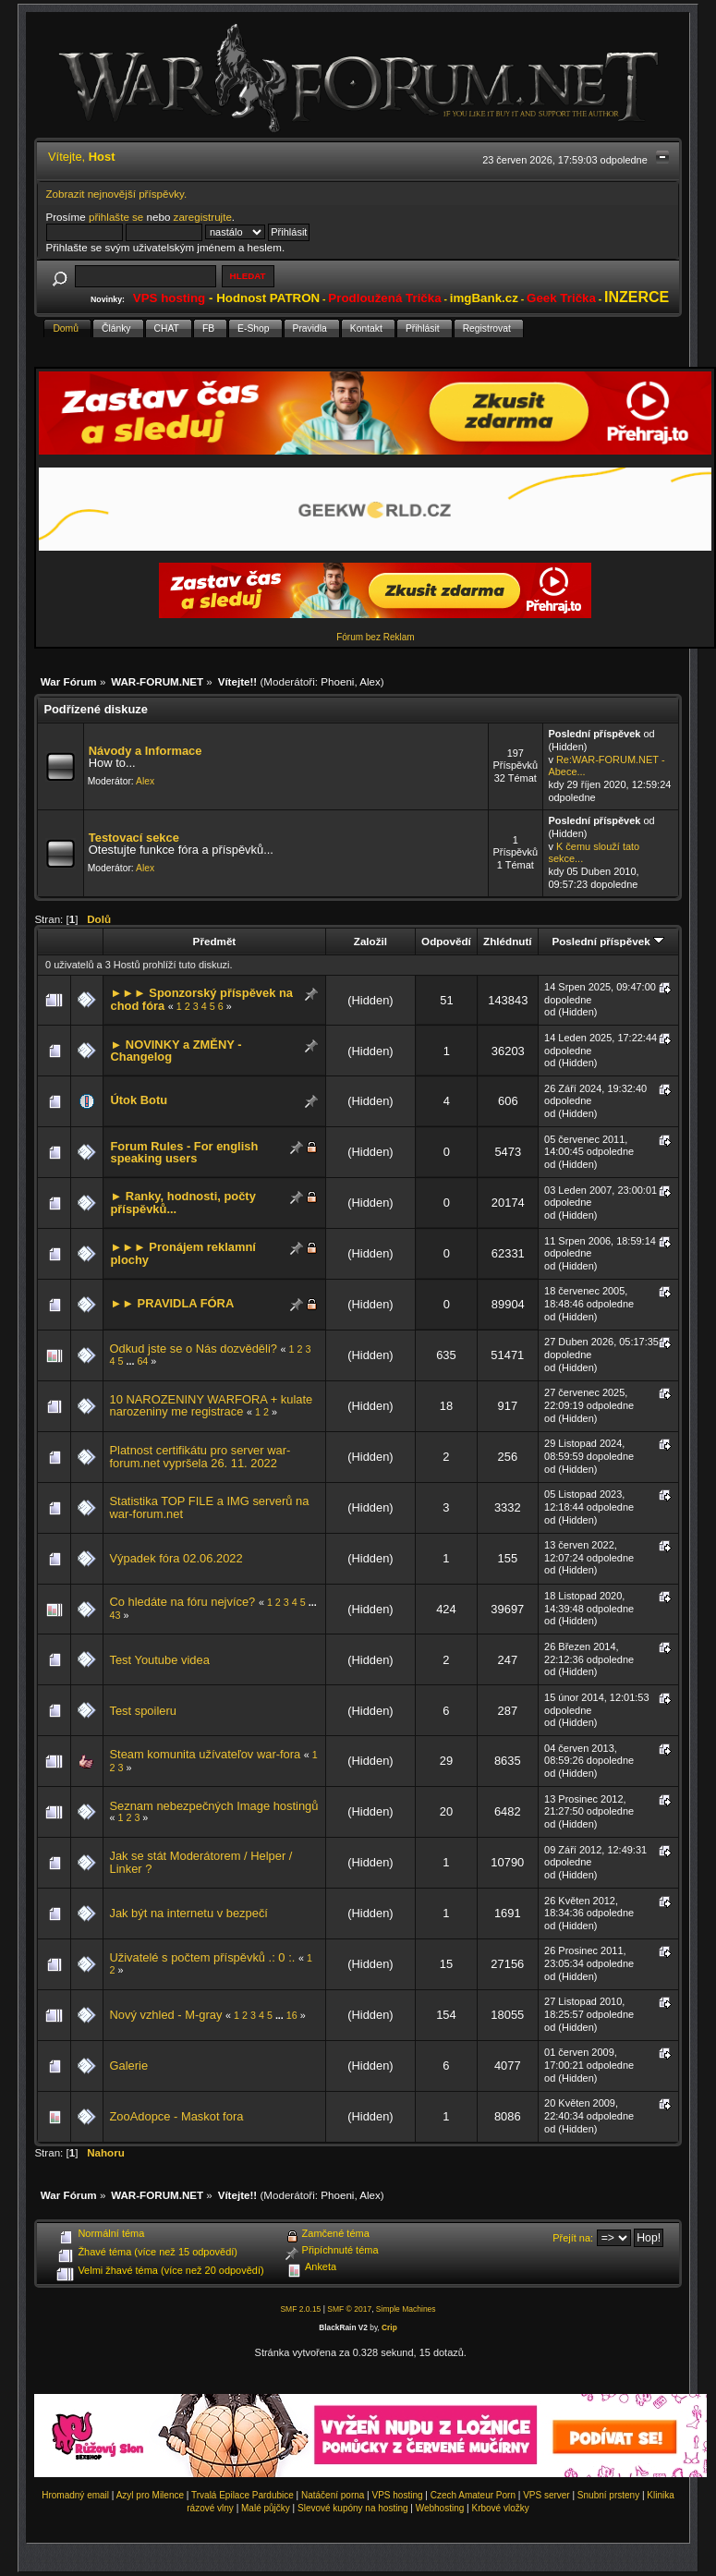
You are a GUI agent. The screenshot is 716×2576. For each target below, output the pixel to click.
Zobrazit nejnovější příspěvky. (117, 194)
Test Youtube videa (159, 1660)
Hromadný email (75, 2495)
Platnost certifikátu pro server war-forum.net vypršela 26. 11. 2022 (199, 1456)
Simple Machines (406, 2309)
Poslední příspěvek (607, 941)
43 (114, 1615)
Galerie (128, 2065)
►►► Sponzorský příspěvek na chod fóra (201, 999)
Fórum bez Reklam (375, 637)
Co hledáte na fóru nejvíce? (182, 1602)
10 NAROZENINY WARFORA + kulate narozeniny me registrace (210, 1405)
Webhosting (440, 2508)
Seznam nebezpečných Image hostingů (213, 1806)
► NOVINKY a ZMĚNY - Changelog (175, 1051)
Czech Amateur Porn (473, 2495)
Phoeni (337, 681)
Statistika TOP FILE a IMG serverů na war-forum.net (209, 1507)
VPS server (546, 2495)
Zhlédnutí (507, 941)
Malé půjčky (265, 2508)
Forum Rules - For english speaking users (184, 1152)
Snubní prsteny (608, 2495)
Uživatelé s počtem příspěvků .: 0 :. (202, 1957)
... (131, 1361)
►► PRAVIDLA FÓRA (172, 1303)
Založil (370, 941)
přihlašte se (116, 217)
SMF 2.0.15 (300, 2309)
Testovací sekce (134, 837)
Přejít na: (572, 2237)
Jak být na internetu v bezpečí (188, 1913)
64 (142, 1361)
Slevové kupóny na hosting (352, 2508)
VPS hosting (397, 2495)
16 (291, 2015)
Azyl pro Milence (150, 2495)
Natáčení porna (332, 2495)
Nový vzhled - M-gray (165, 2015)
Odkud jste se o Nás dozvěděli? (193, 1348)
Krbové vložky (499, 2508)
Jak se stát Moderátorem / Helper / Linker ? (200, 1862)
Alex (370, 681)
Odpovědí (446, 941)
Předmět (215, 941)
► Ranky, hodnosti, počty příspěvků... (182, 1202)
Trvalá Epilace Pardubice (242, 2495)
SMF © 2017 (349, 2309)
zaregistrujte (203, 217)
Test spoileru (142, 1711)
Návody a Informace (145, 751)
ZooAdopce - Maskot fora (176, 2116)
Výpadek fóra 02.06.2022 (175, 1558)
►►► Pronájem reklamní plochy (182, 1253)
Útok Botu (138, 1100)
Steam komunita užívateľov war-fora (204, 1754)
